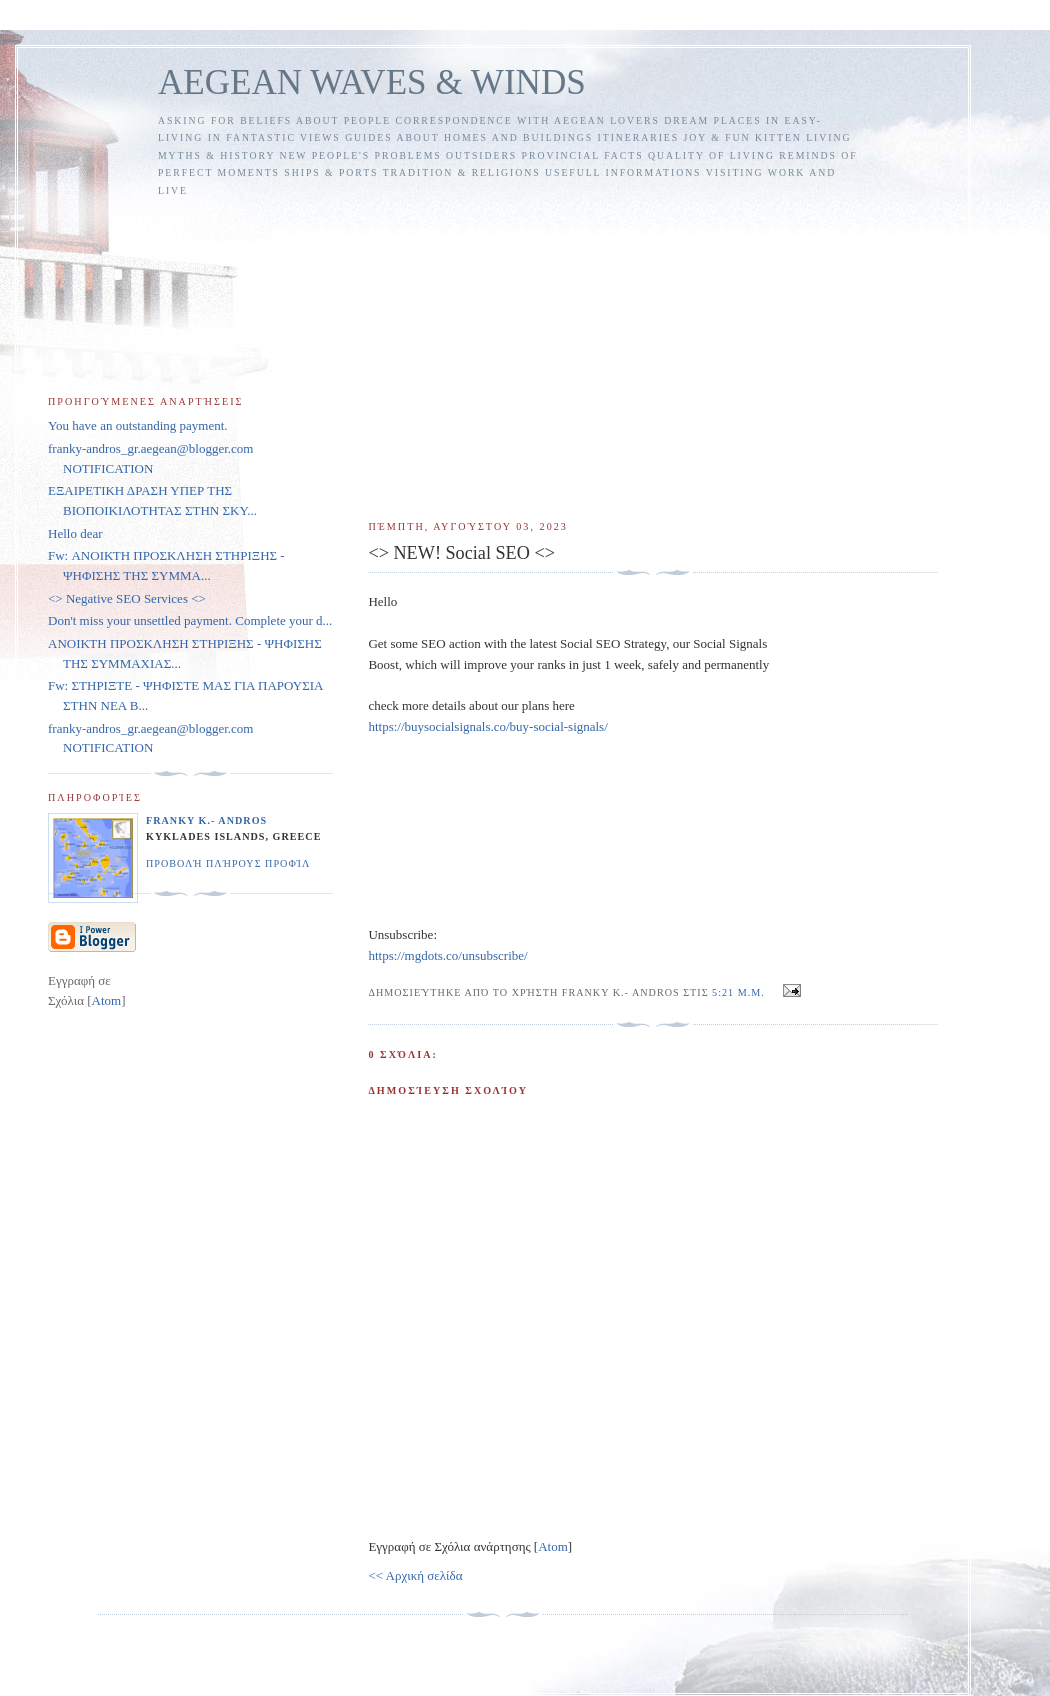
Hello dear (75, 533)
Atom (553, 1546)
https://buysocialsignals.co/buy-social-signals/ (487, 726)
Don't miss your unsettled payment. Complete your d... (190, 620)
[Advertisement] (653, 350)
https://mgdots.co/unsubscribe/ (447, 955)
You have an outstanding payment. (138, 425)
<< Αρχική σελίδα (415, 1575)
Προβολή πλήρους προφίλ (228, 863)
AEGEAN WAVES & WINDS (372, 82)
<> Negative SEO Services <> (127, 598)
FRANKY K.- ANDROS (206, 820)
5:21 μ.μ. (740, 992)
